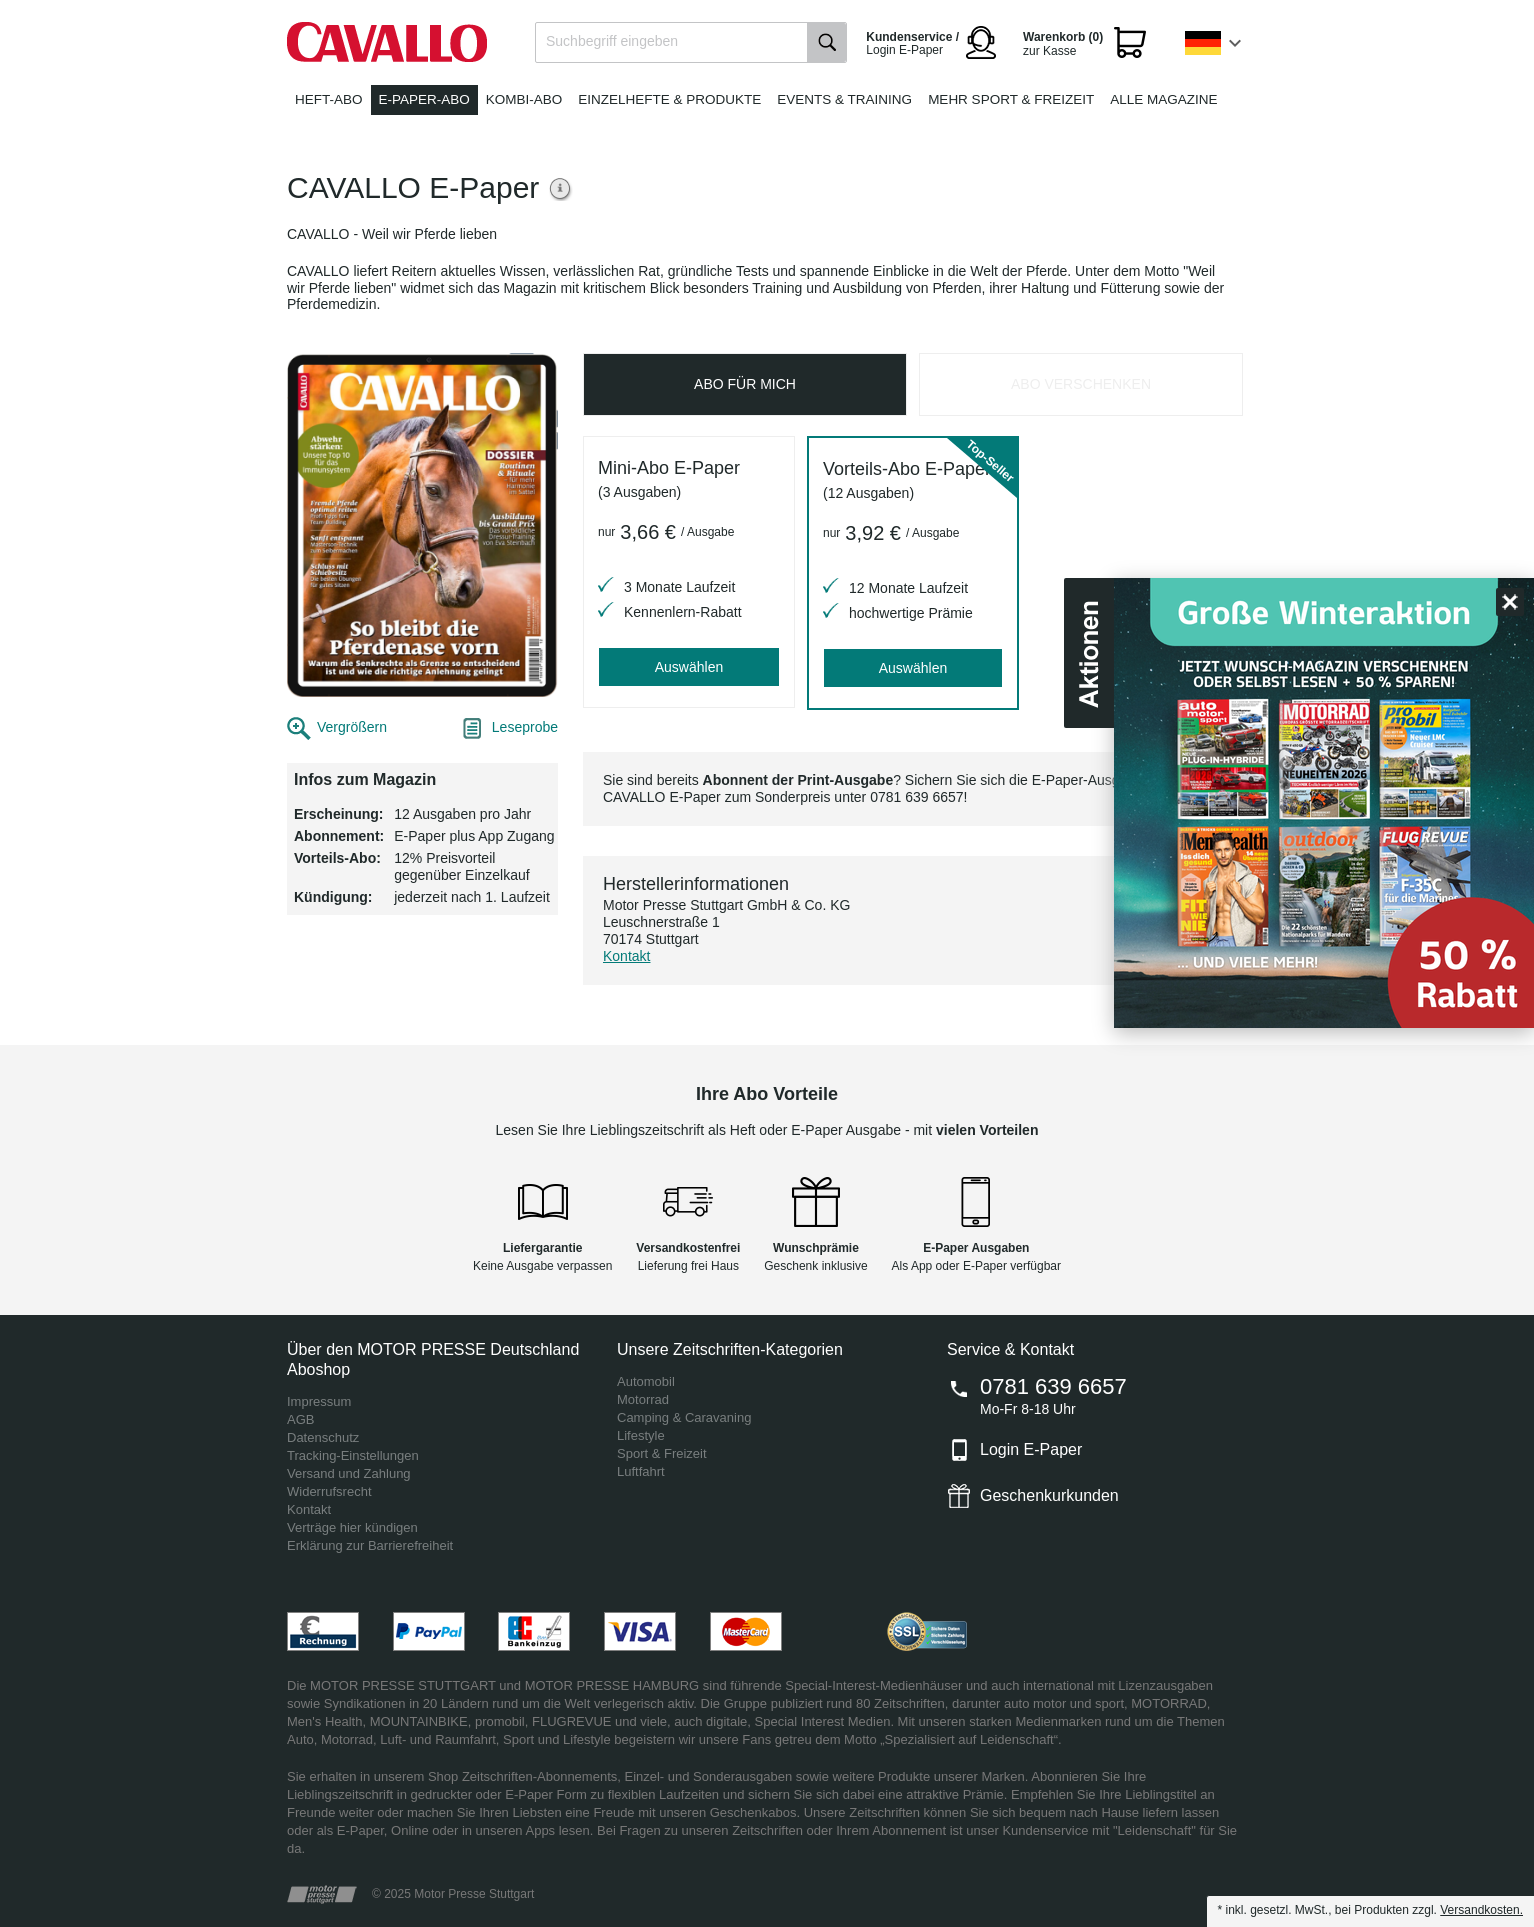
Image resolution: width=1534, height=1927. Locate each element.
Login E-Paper (1031, 1449)
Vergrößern (352, 727)
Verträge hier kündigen (352, 1527)
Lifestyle (641, 1435)
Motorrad (643, 1399)
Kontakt (626, 956)
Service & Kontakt (1010, 1349)
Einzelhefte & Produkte (669, 99)
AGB (300, 1419)
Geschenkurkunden (1049, 1495)
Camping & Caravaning (684, 1417)
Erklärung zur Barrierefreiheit (370, 1545)
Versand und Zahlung (349, 1473)
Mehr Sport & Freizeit (1011, 99)
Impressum (319, 1401)
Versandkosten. (1481, 1910)
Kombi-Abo (524, 99)
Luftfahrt (641, 1471)
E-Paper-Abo (424, 99)
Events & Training (844, 99)
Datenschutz (323, 1437)
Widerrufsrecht (329, 1491)
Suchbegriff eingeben (612, 41)
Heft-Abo (329, 99)
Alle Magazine (1163, 99)
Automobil (646, 1381)
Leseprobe (525, 727)
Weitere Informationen (561, 188)
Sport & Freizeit (662, 1453)
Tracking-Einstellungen (353, 1455)
